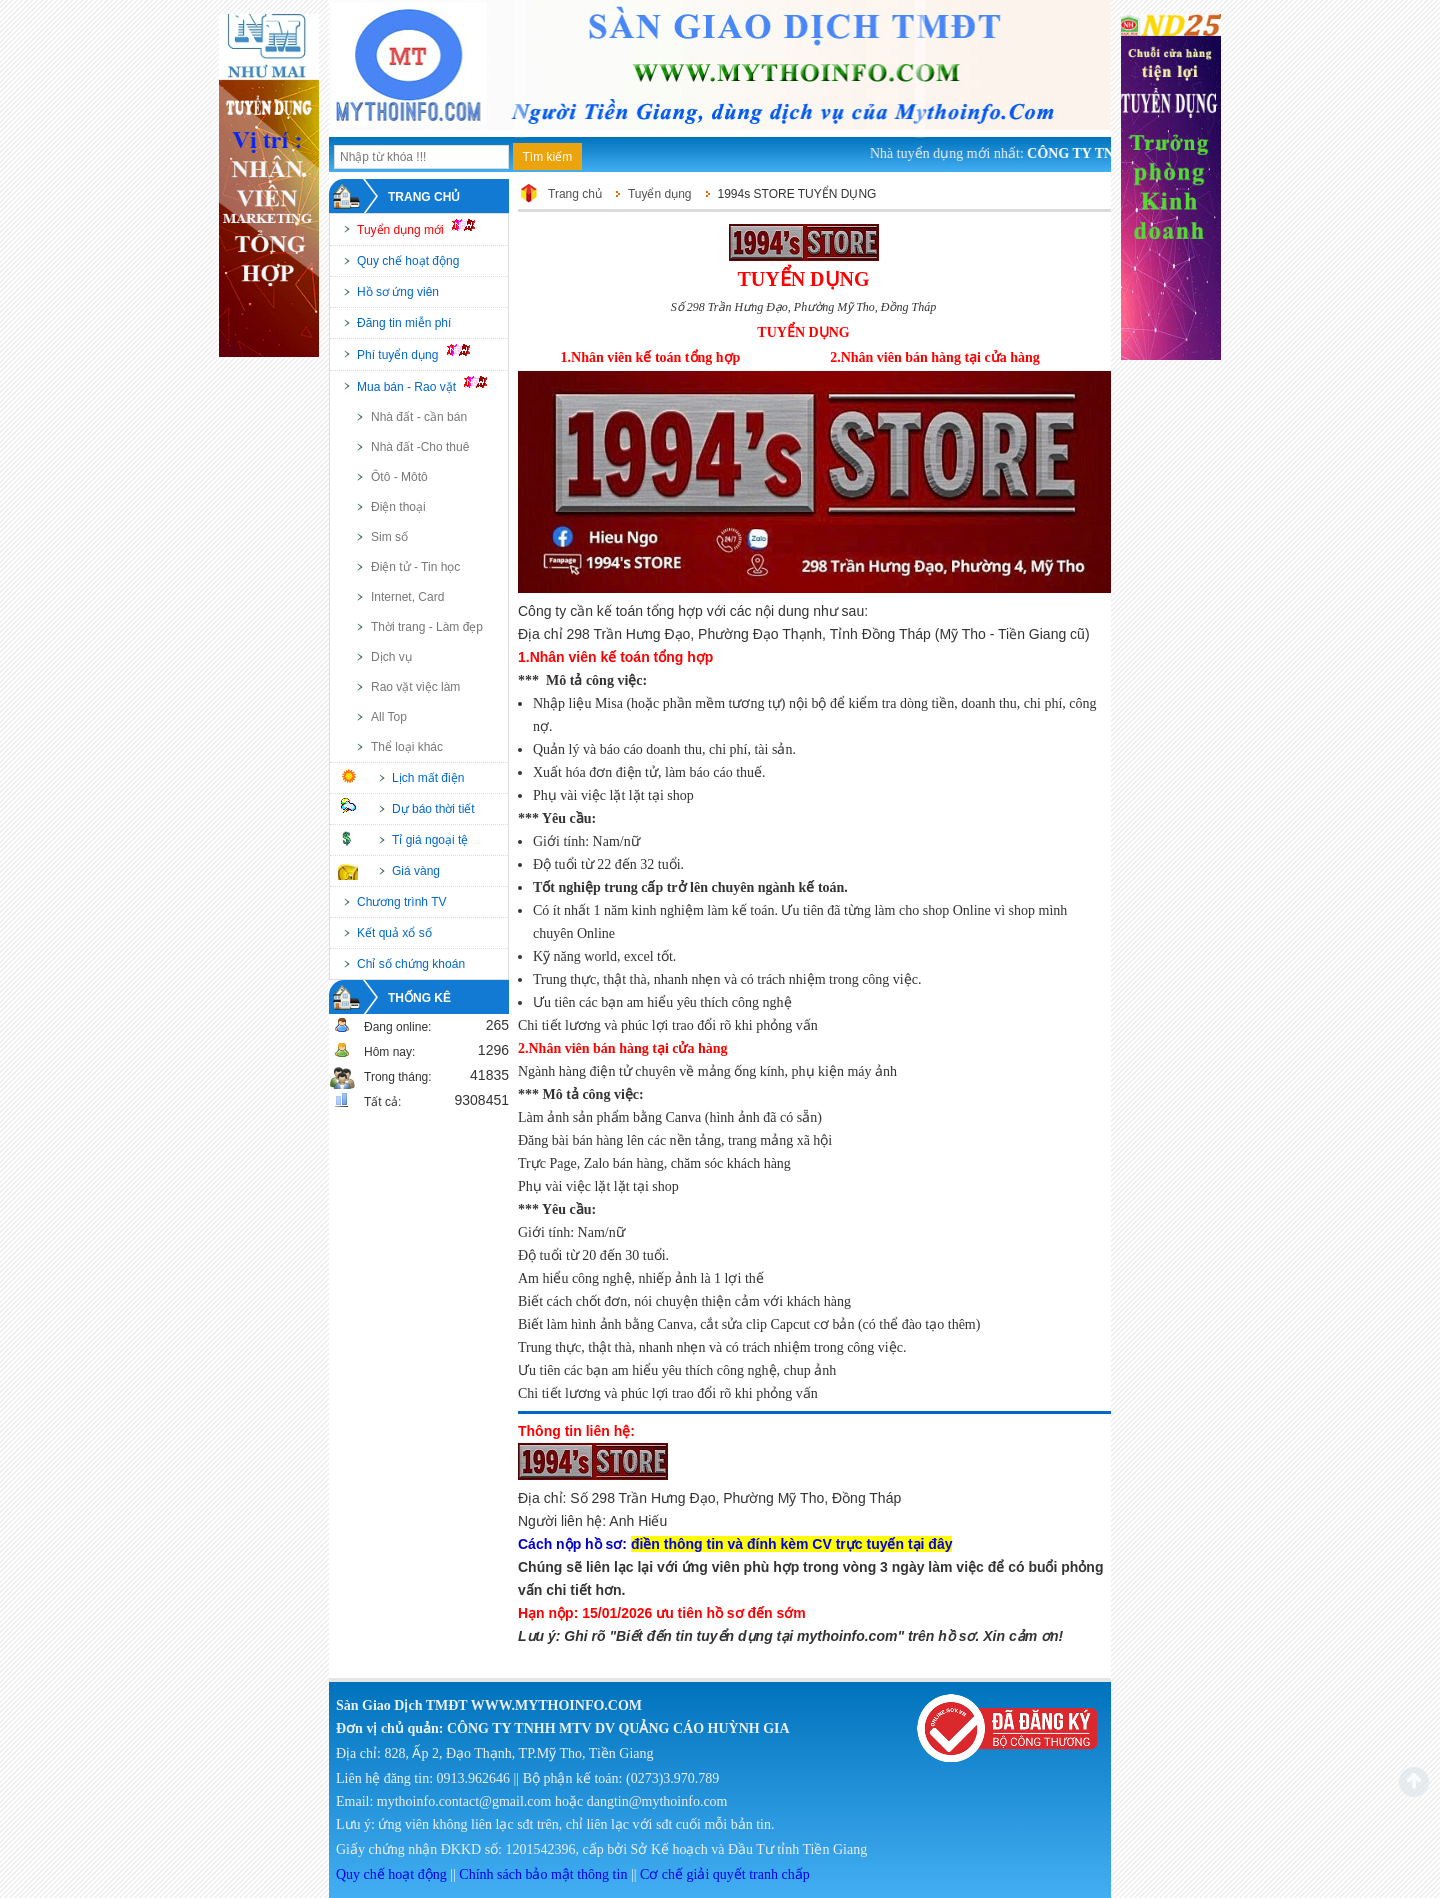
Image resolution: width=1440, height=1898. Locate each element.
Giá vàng (416, 871)
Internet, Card (407, 597)
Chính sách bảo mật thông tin (543, 1874)
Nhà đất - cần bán (419, 417)
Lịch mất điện (428, 778)
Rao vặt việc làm (415, 687)
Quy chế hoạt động (408, 261)
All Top (389, 717)
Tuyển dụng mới (424, 228)
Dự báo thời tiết (433, 809)
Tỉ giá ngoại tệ (430, 840)
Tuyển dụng (660, 194)
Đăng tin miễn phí (404, 323)
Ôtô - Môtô (399, 477)
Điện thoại (398, 507)
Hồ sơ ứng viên (398, 292)
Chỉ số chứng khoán (411, 964)
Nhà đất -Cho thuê (420, 447)
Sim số (389, 537)
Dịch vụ (391, 657)
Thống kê (419, 998)
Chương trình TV (401, 902)
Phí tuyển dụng (422, 353)
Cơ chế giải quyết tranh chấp (725, 1874)
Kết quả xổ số (394, 933)
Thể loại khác (407, 747)
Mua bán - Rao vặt (431, 385)
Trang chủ (424, 197)
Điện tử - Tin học (415, 567)
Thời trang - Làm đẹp (427, 627)
